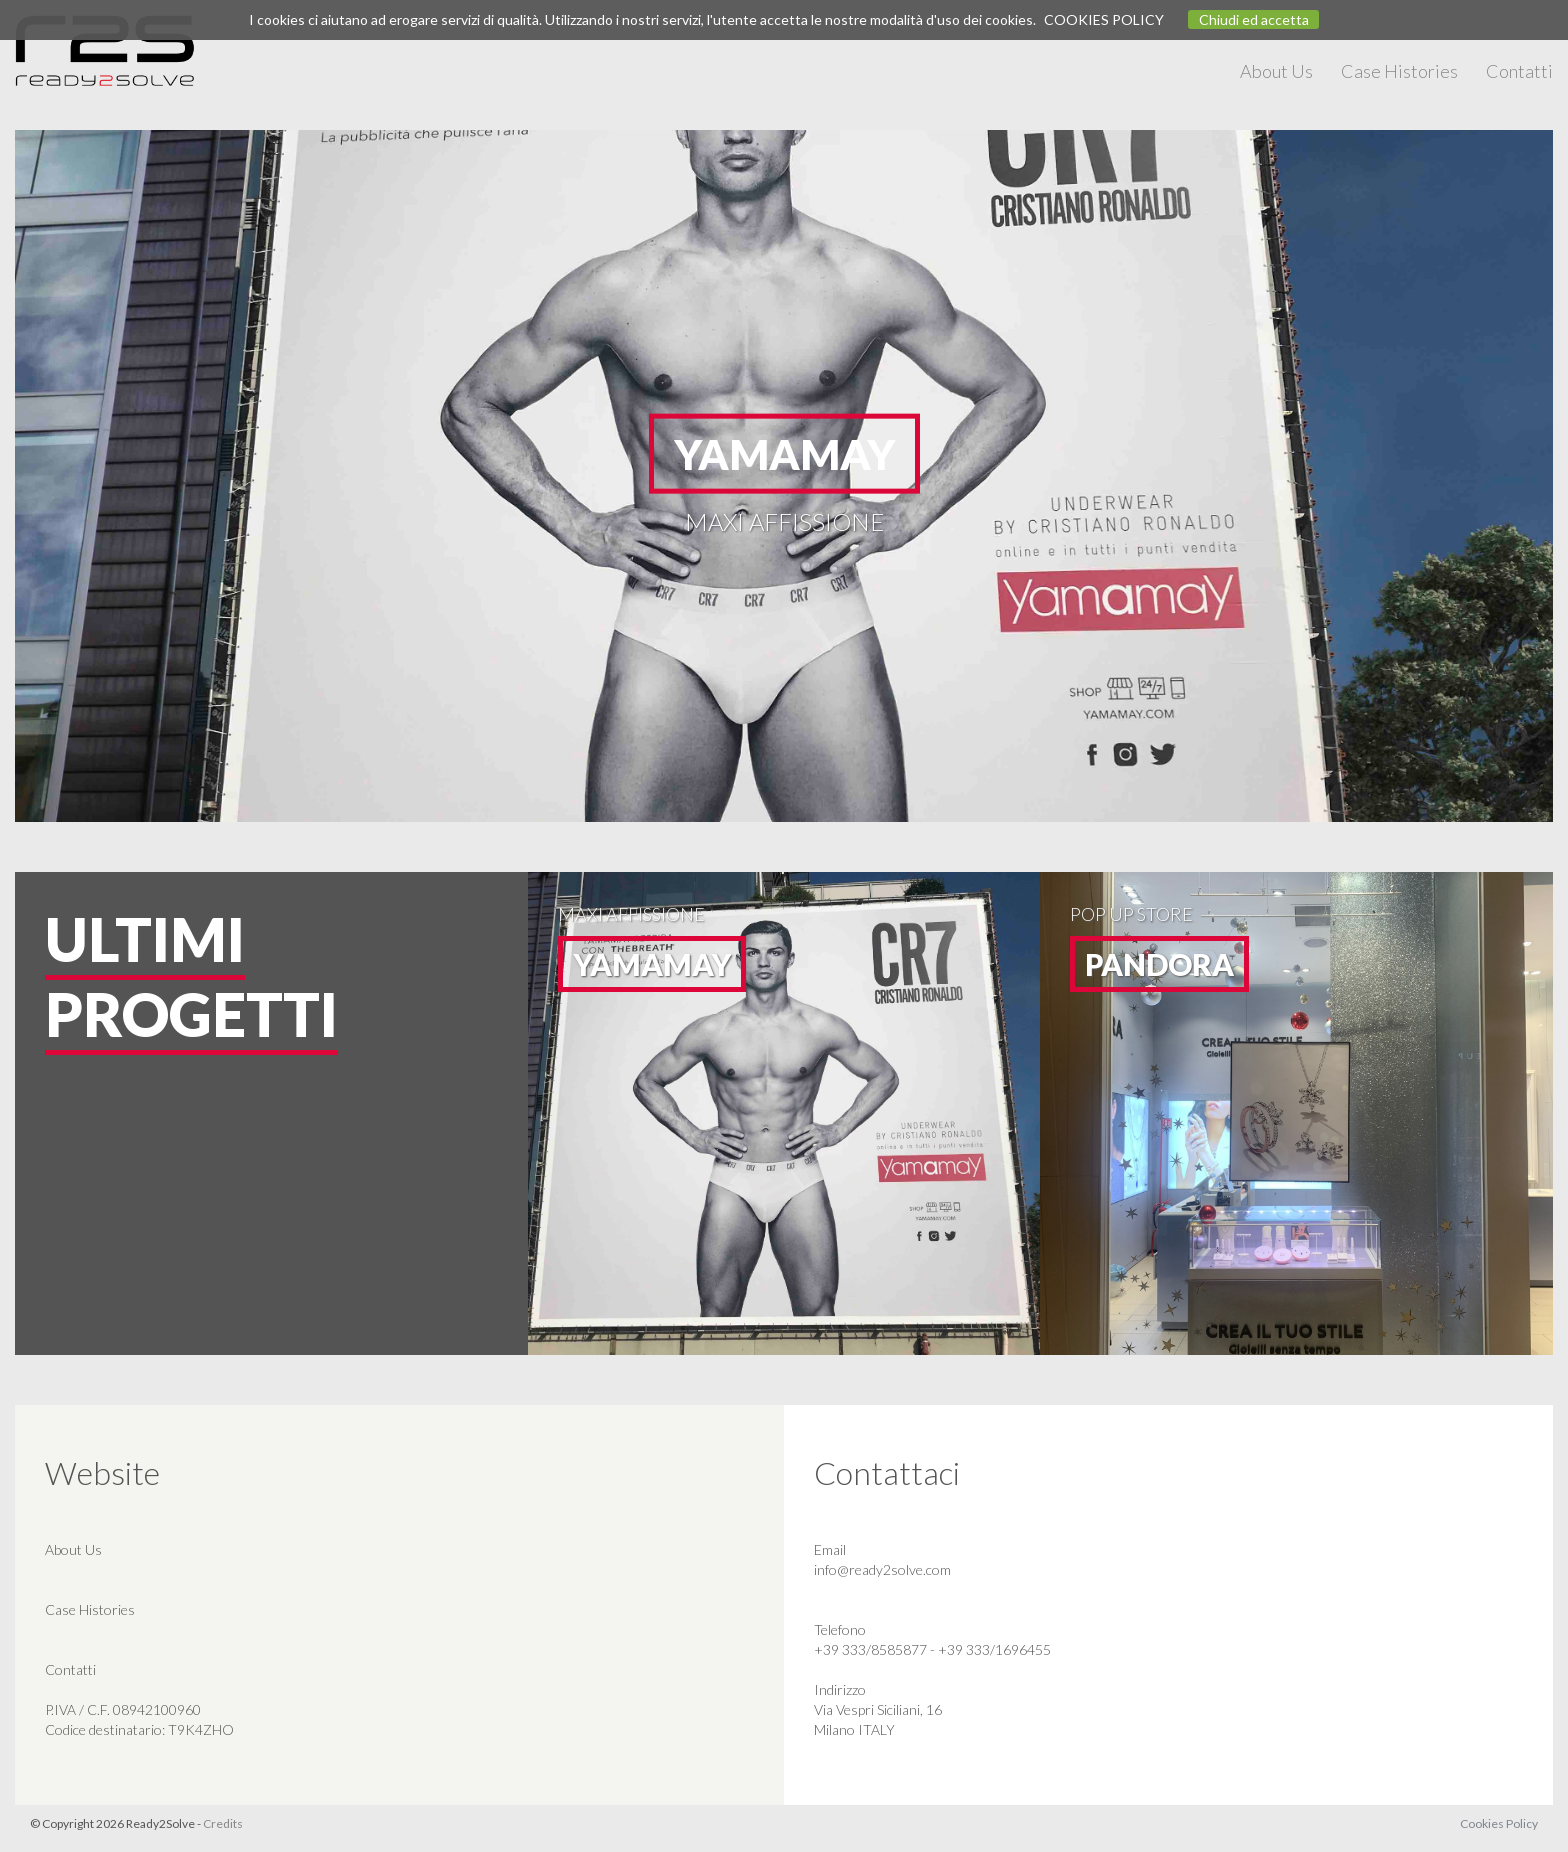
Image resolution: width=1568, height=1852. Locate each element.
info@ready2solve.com (882, 1569)
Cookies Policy (1499, 1823)
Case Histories (1399, 71)
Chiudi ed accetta (1254, 19)
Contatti (1519, 71)
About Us (1276, 71)
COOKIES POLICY (1104, 19)
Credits (223, 1823)
